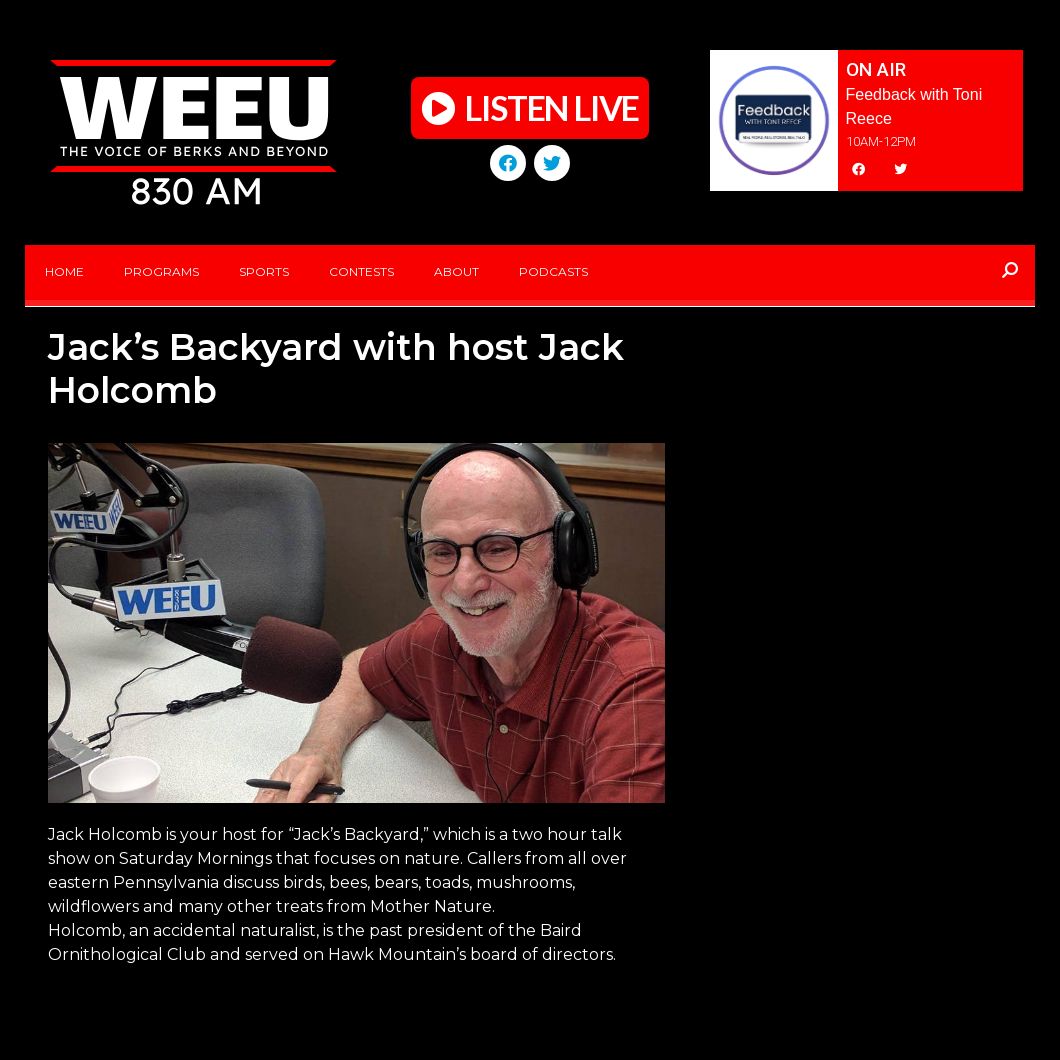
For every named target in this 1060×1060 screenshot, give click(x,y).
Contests (361, 271)
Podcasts (553, 271)
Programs (161, 271)
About (456, 271)
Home (64, 271)
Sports (264, 271)
